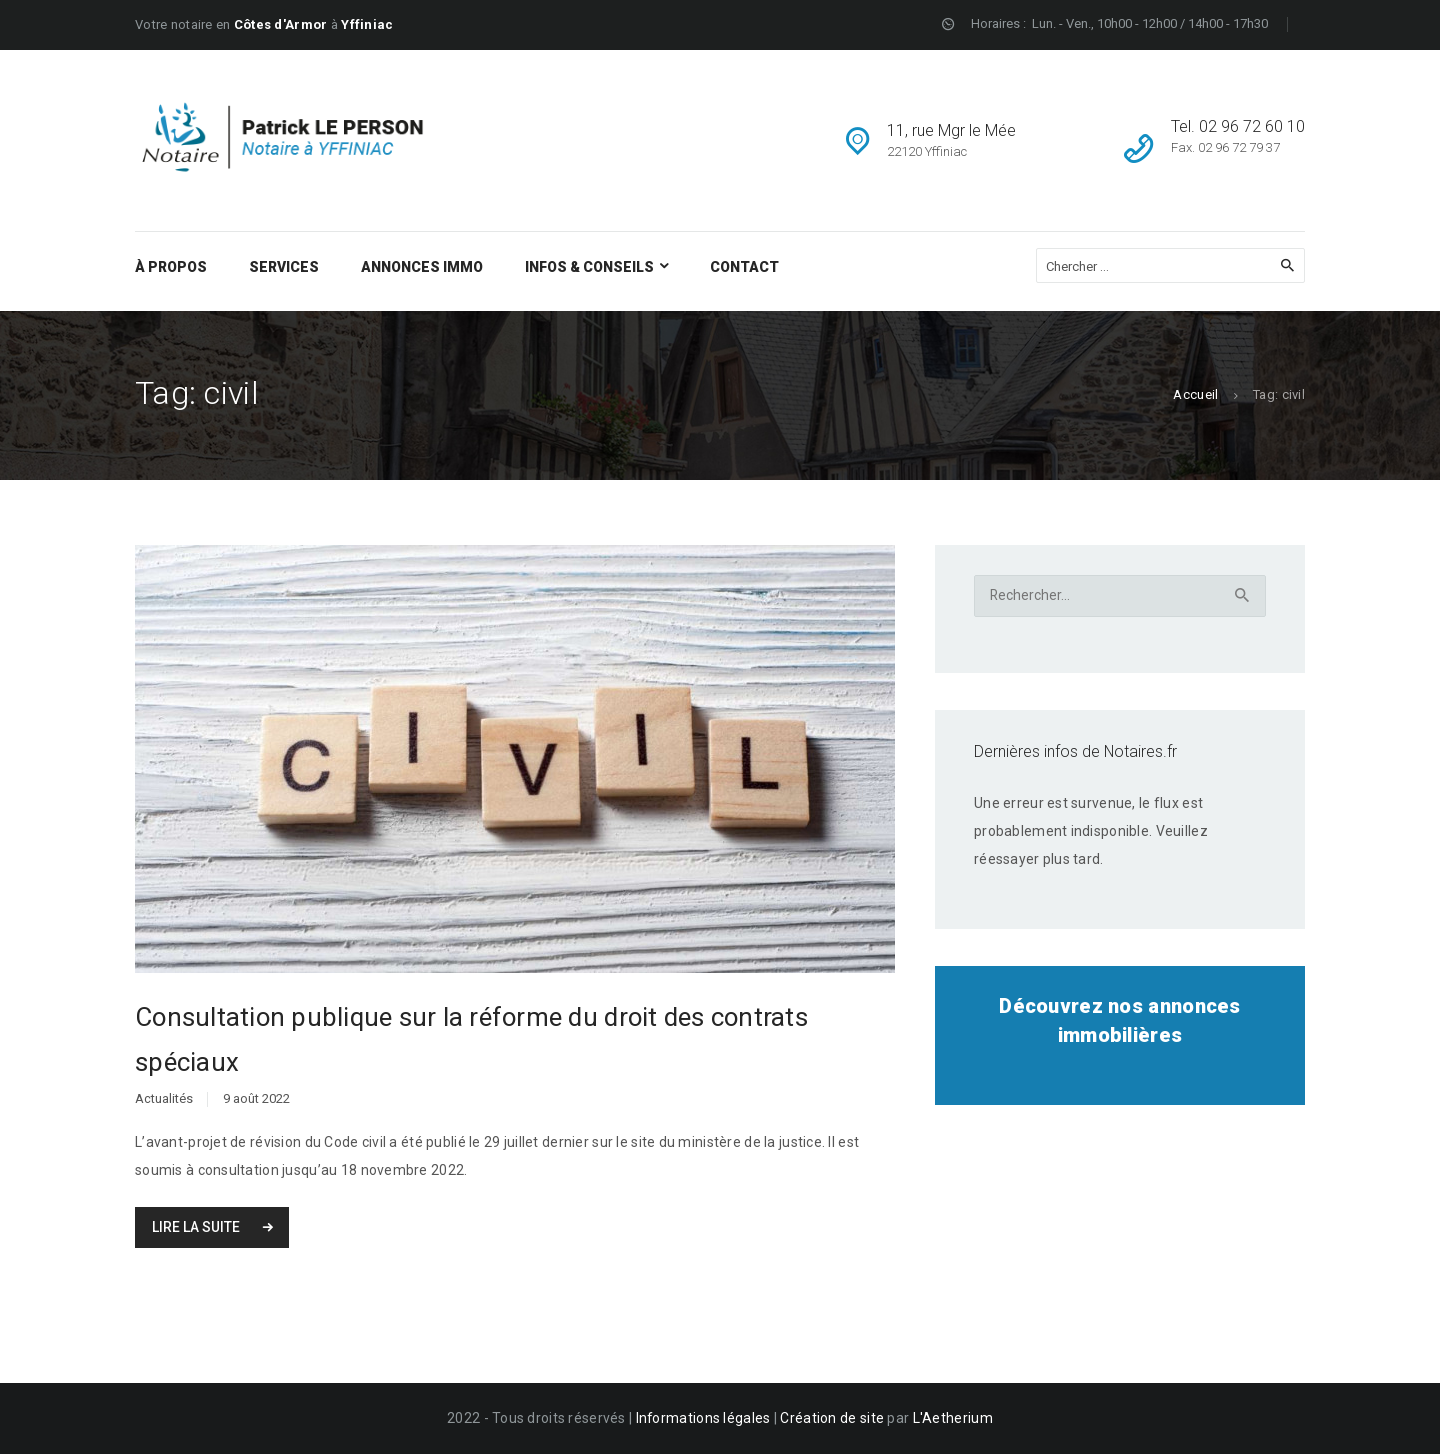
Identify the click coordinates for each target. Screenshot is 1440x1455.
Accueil (1195, 394)
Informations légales (704, 1420)
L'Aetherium (953, 1420)
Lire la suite (197, 1229)
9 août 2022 (256, 1101)
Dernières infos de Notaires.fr (1076, 751)
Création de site (832, 1420)
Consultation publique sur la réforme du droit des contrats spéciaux (472, 1041)
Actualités (164, 1101)
